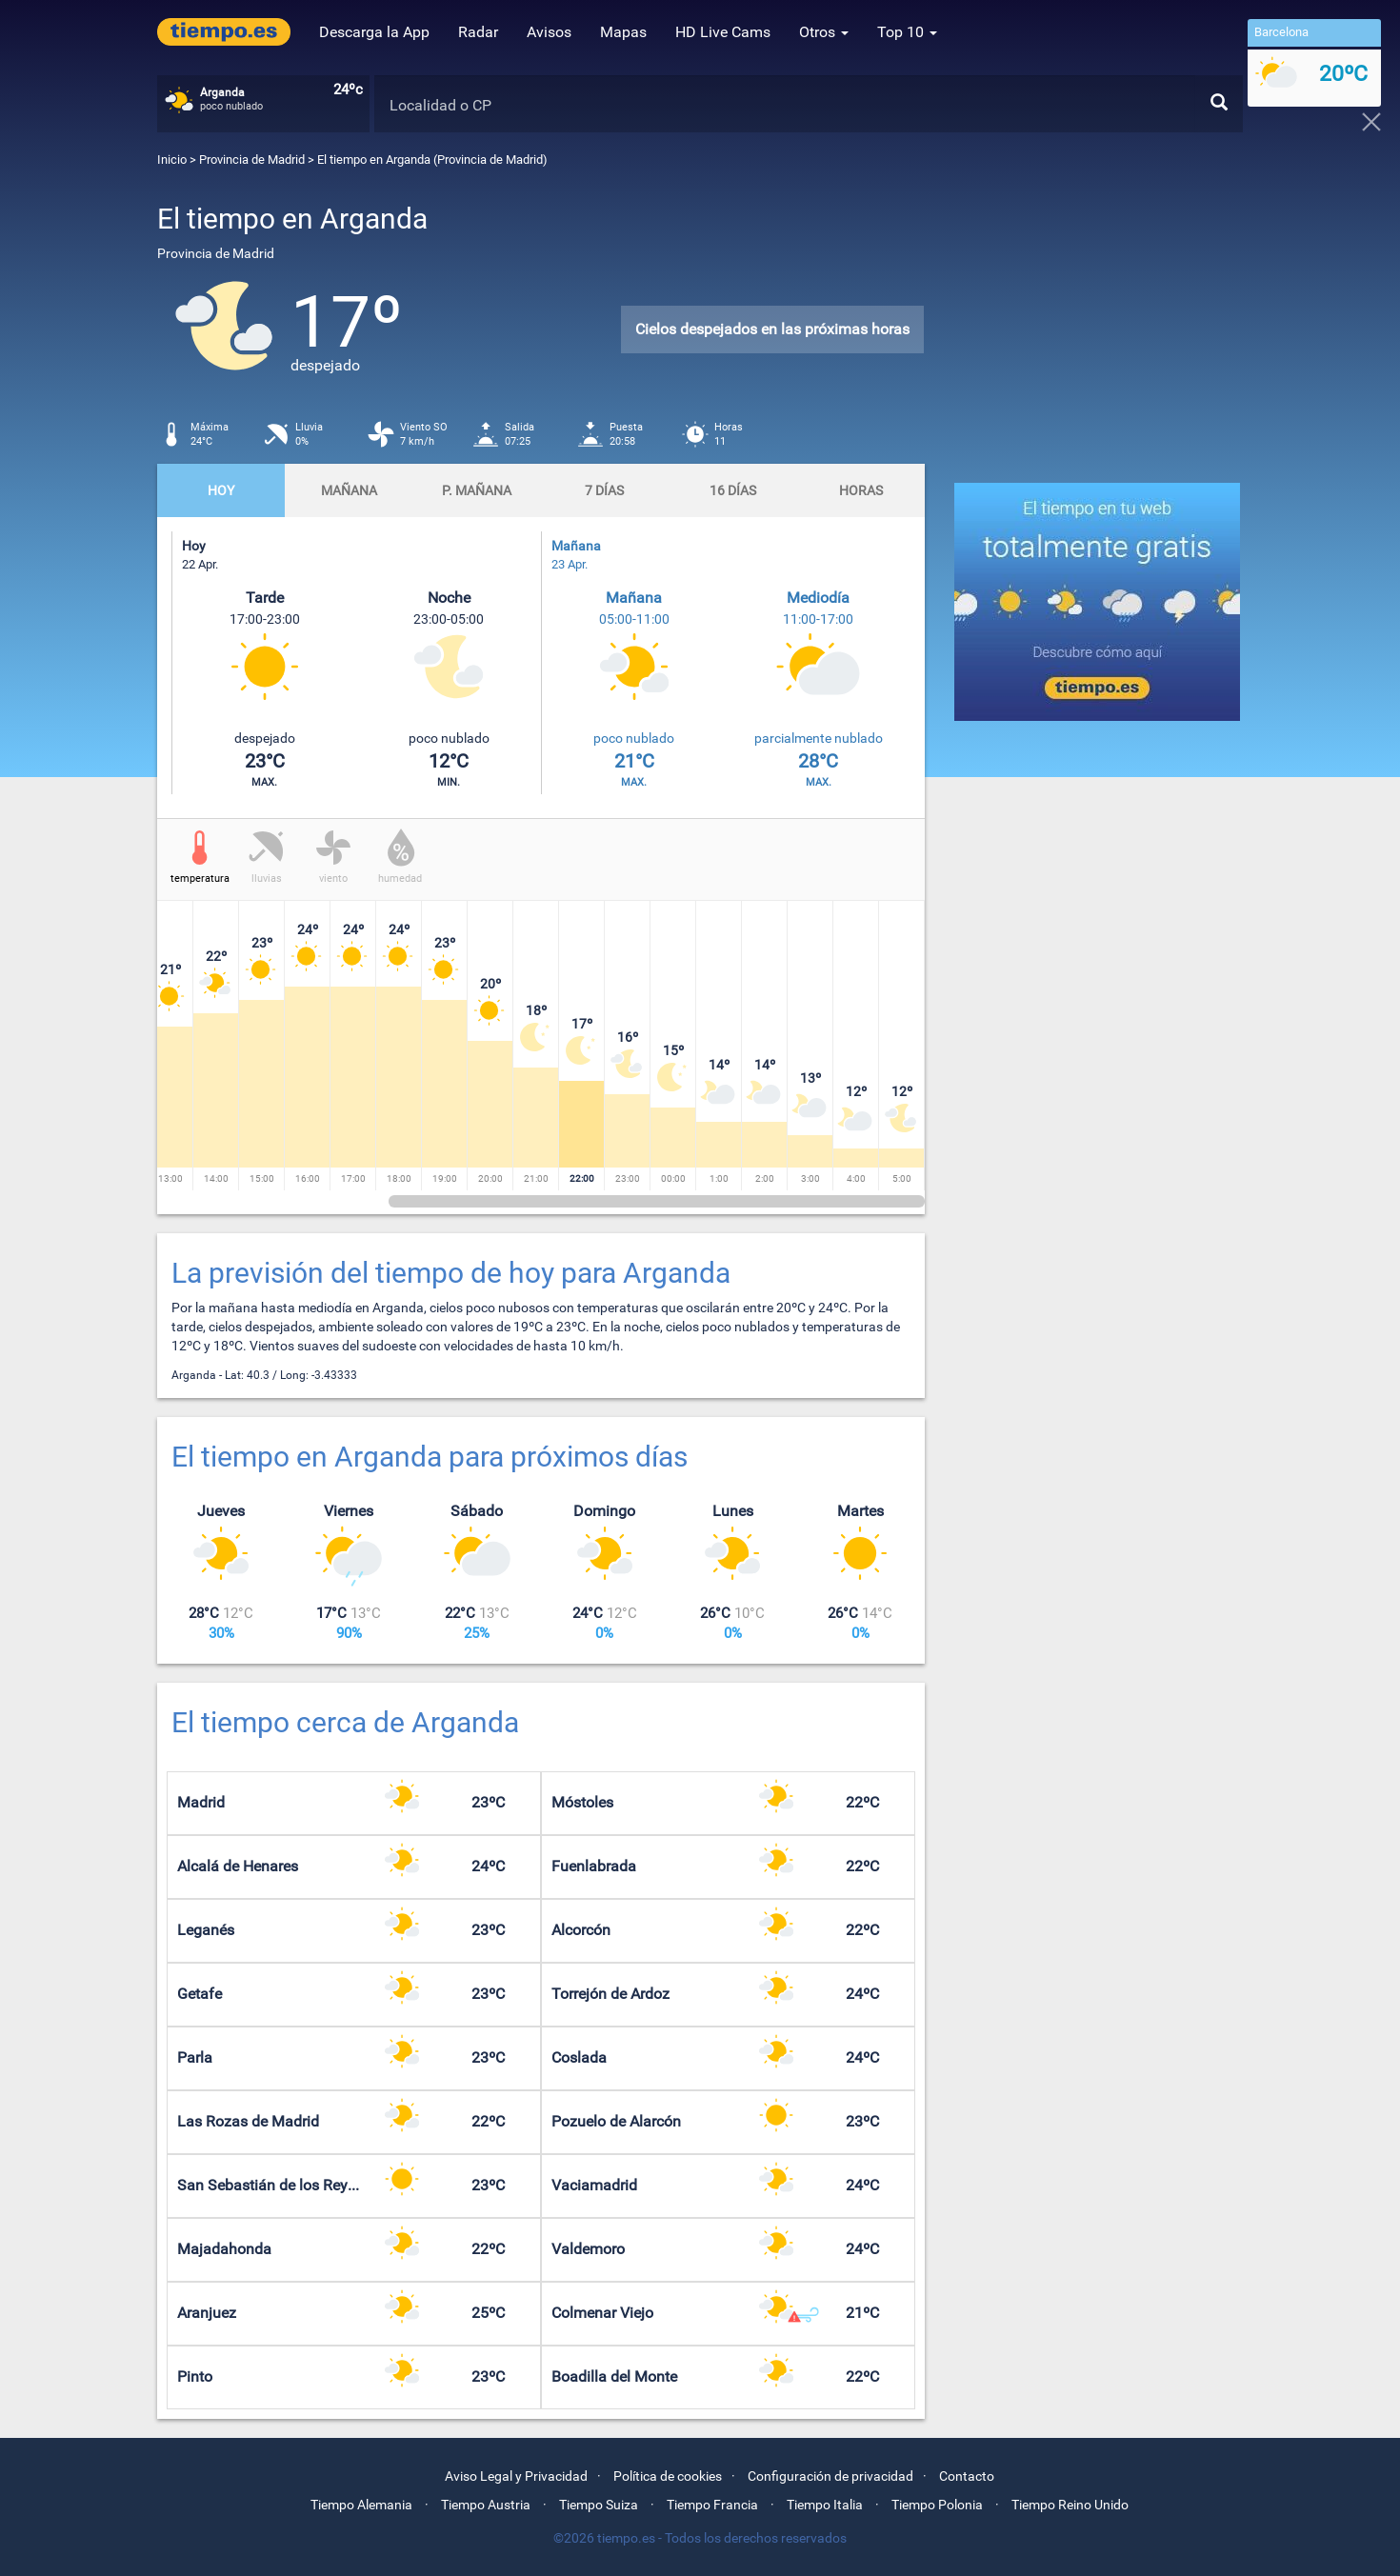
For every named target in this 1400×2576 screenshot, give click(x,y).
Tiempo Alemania (361, 2504)
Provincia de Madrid (253, 159)
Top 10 (907, 32)
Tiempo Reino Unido (1070, 2504)
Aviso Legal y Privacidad (516, 2476)
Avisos (549, 32)
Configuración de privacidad (830, 2476)
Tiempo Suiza (598, 2504)
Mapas (623, 32)
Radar (478, 32)
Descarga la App (374, 32)
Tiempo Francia (712, 2504)
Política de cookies (667, 2476)
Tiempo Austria (485, 2504)
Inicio (172, 159)
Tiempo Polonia (937, 2504)
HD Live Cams (722, 32)
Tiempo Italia (825, 2504)
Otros (824, 32)
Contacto (966, 2476)
